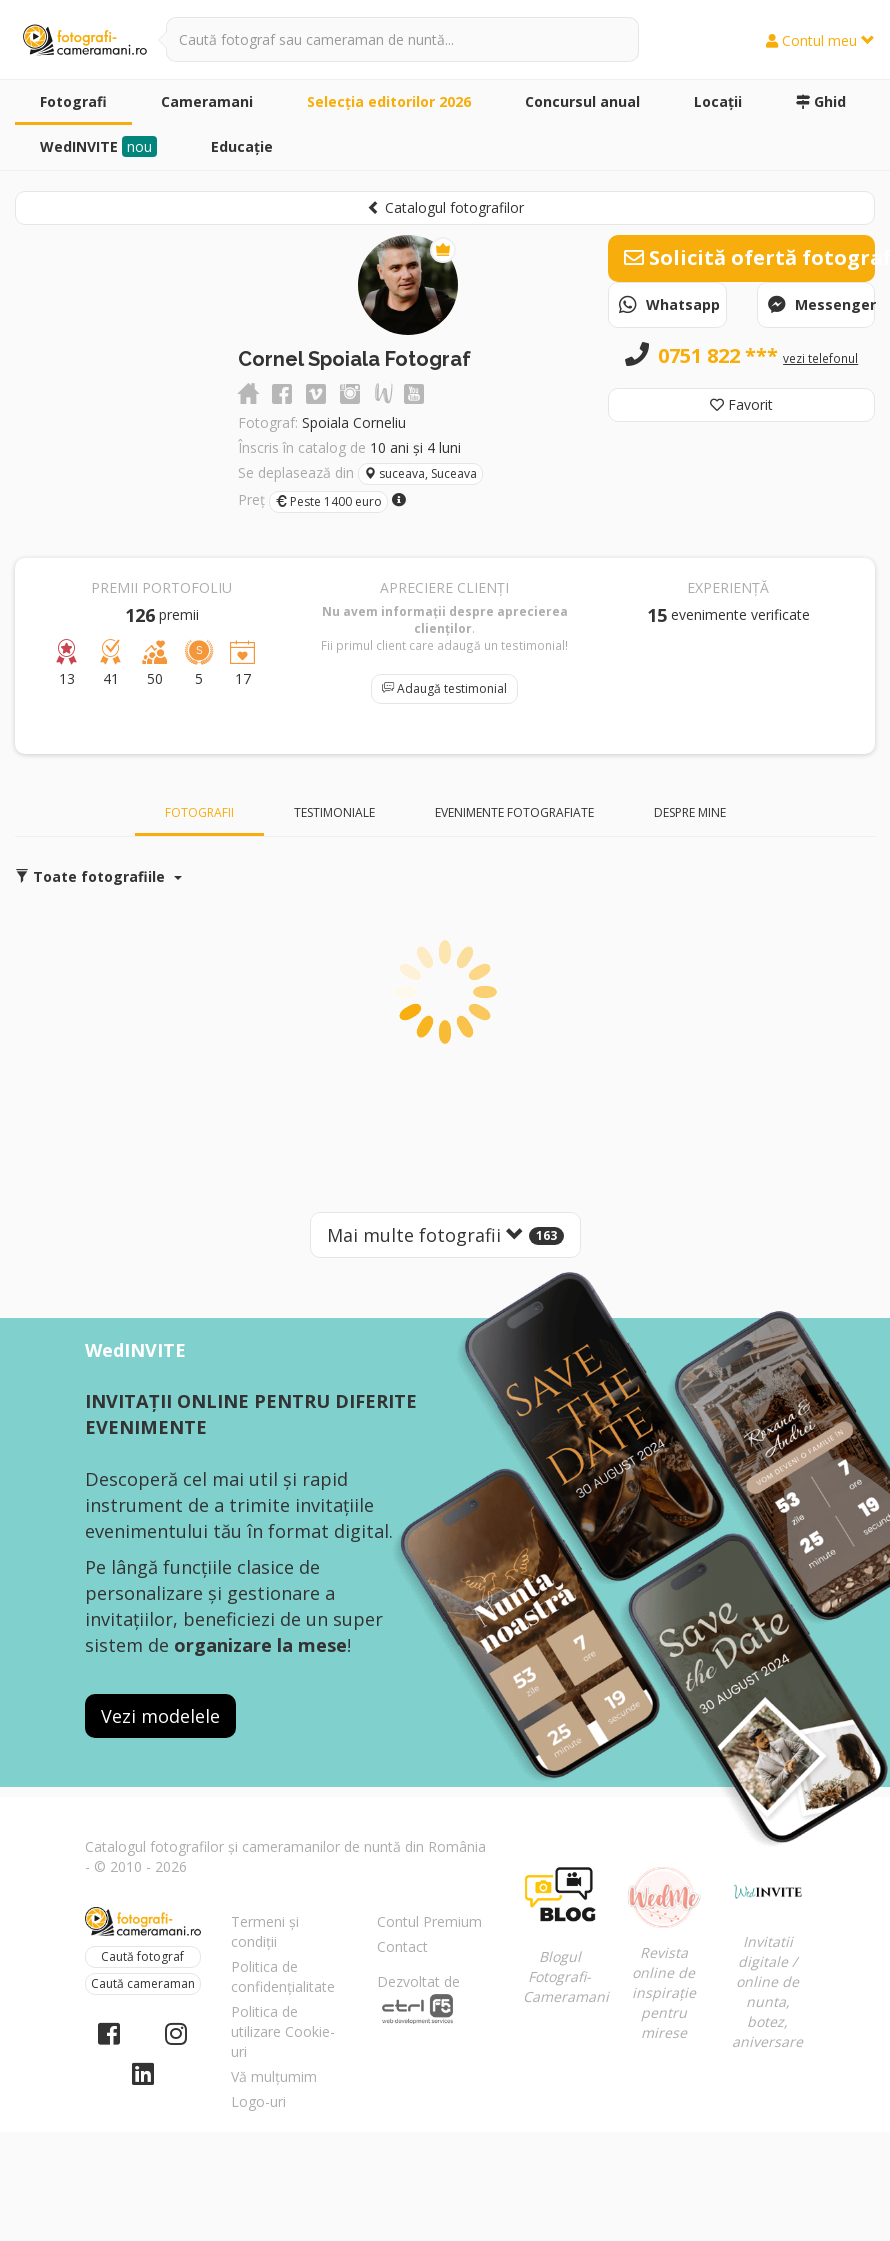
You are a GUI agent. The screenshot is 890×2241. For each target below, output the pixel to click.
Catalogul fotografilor (445, 207)
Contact (402, 1946)
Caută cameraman (143, 1983)
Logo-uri (258, 2101)
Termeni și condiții (265, 1931)
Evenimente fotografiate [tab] (514, 812)
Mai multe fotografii (445, 1235)
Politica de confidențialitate (283, 1976)
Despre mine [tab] (690, 812)
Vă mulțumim (274, 2076)
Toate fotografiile (98, 876)
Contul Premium (429, 1921)
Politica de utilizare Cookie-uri (283, 2031)
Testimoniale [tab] (334, 812)
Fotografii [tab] (199, 812)
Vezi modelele (160, 1716)
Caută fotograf (142, 1956)
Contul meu (820, 40)
